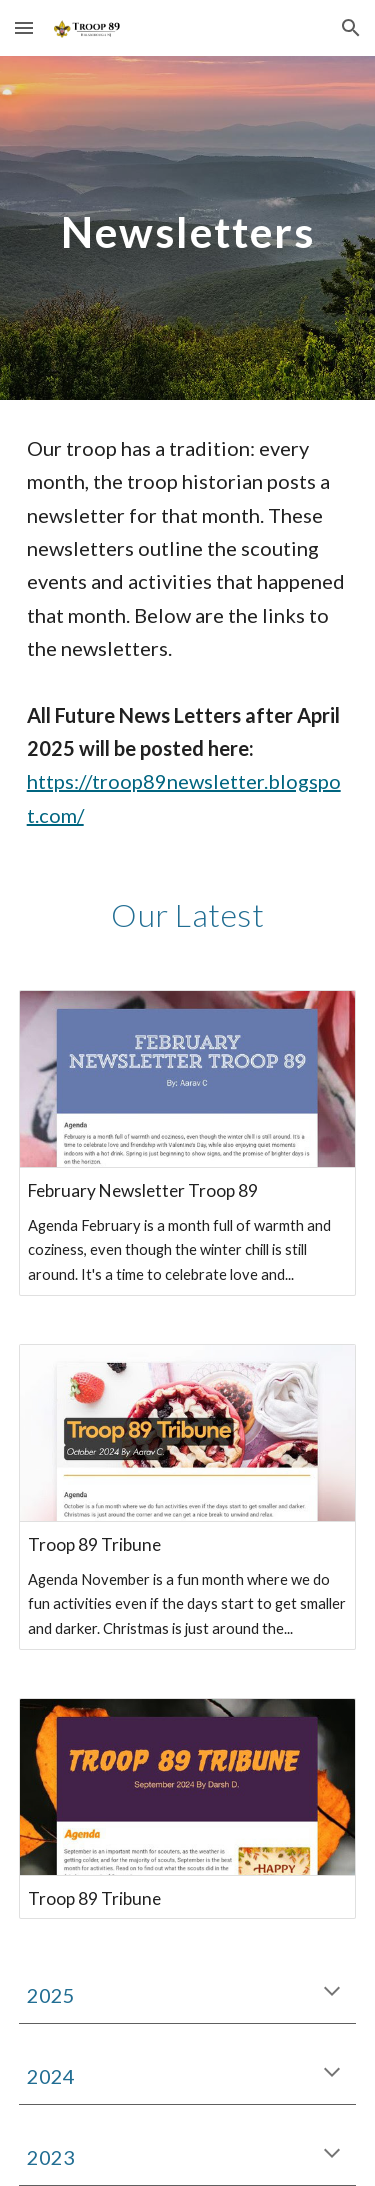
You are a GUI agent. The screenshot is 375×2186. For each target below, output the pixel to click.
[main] (188, 227)
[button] (24, 27)
